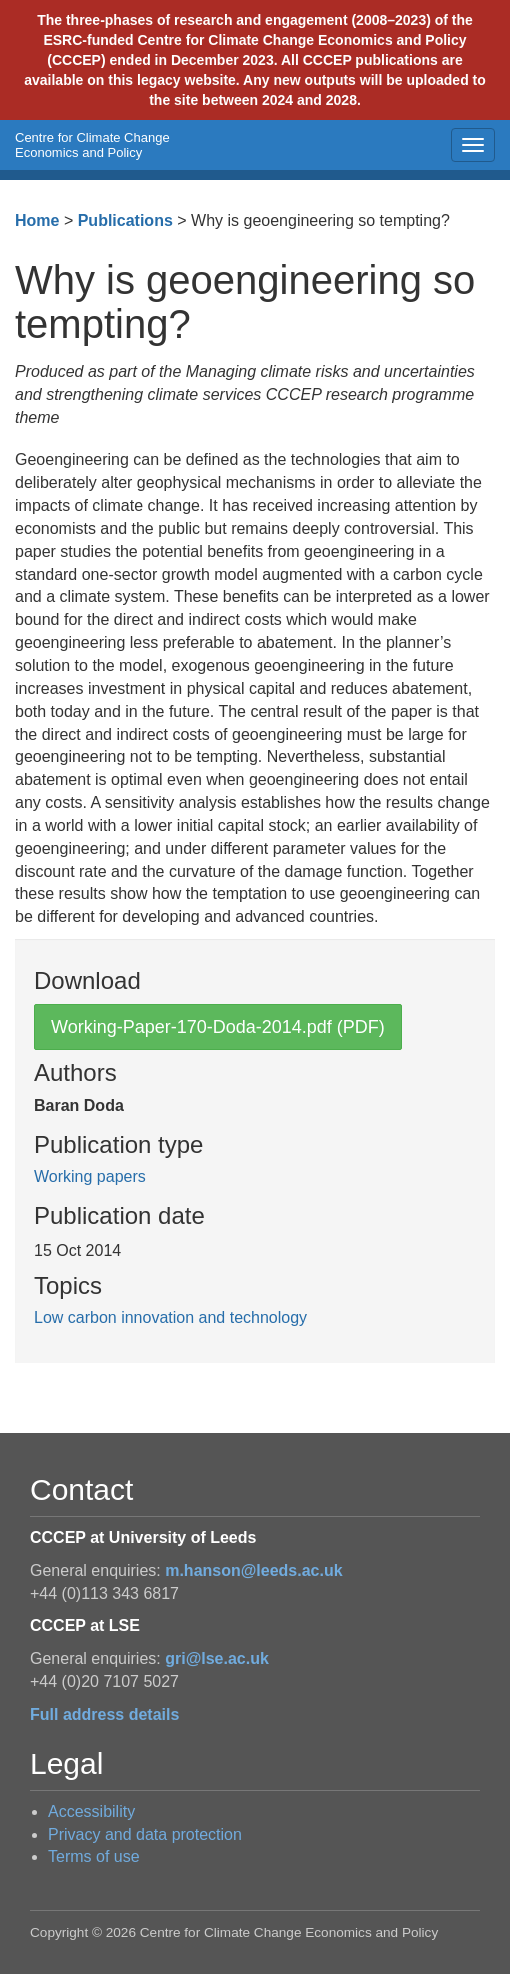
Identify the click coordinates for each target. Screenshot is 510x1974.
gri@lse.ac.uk (217, 1658)
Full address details (104, 1714)
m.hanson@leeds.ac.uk (253, 1570)
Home (37, 220)
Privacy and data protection (145, 1834)
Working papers (90, 1176)
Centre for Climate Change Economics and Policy (92, 145)
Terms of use (94, 1856)
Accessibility (91, 1811)
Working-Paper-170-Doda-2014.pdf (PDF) (218, 1027)
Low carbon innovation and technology (170, 1317)
